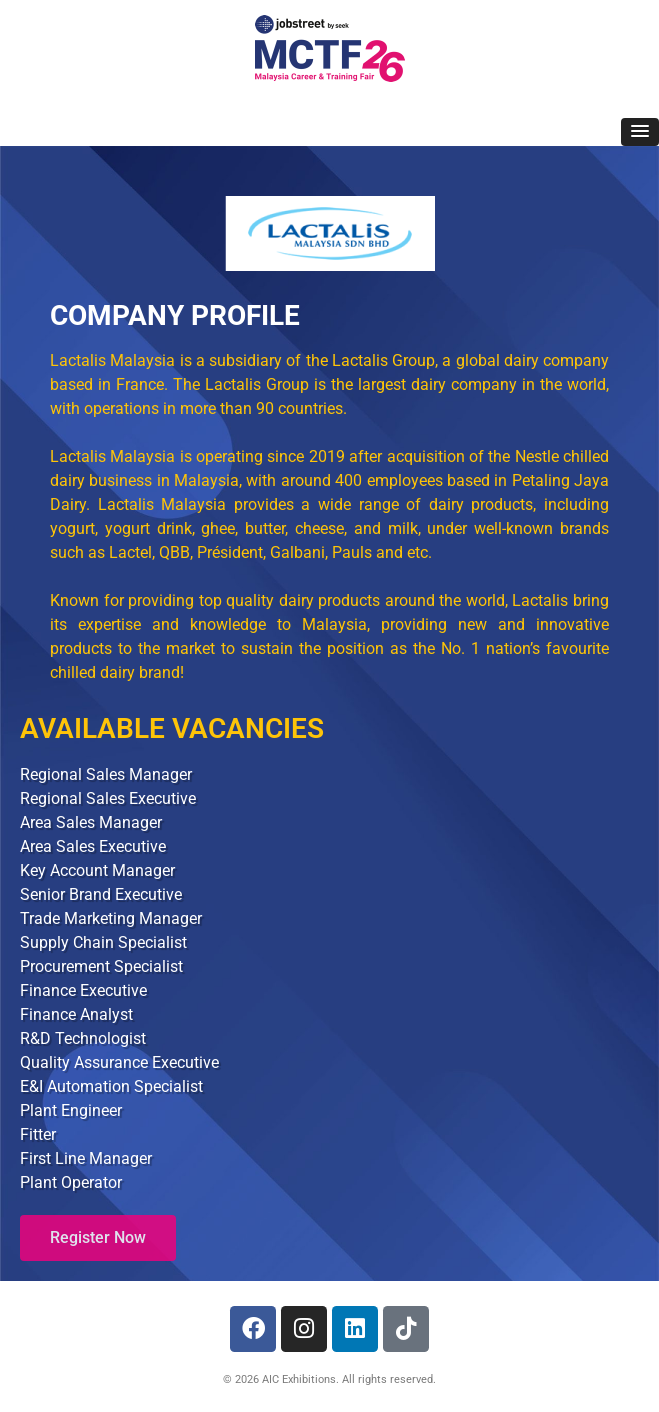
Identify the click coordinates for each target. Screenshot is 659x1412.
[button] (640, 132)
